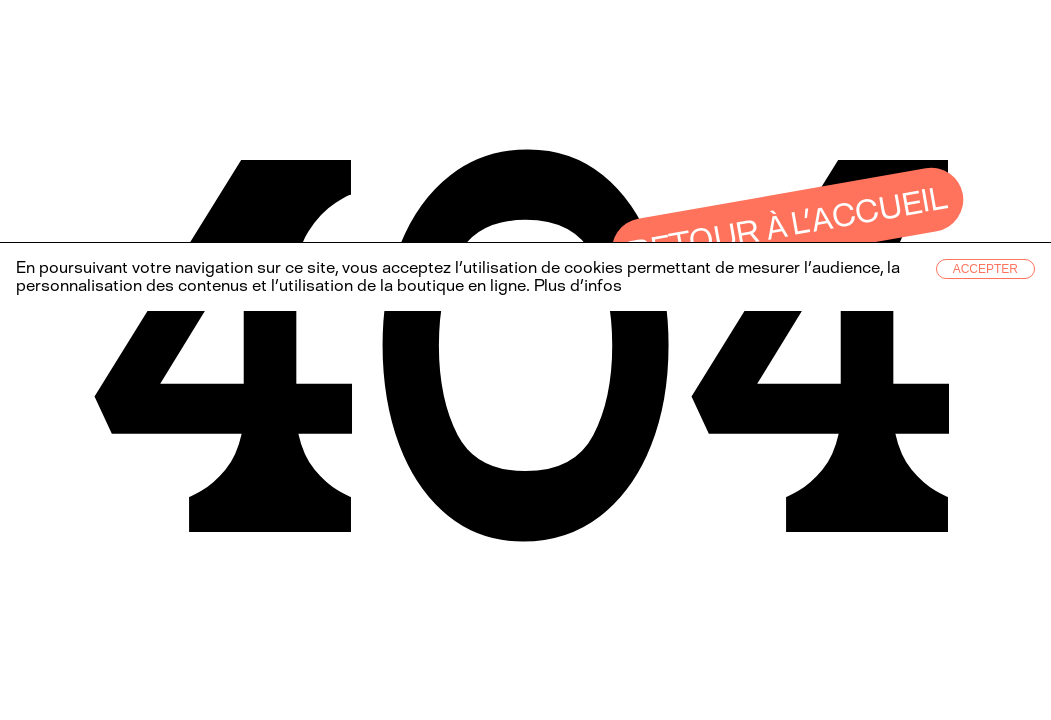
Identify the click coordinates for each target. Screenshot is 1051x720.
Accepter (985, 269)
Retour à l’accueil (788, 226)
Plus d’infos (576, 285)
